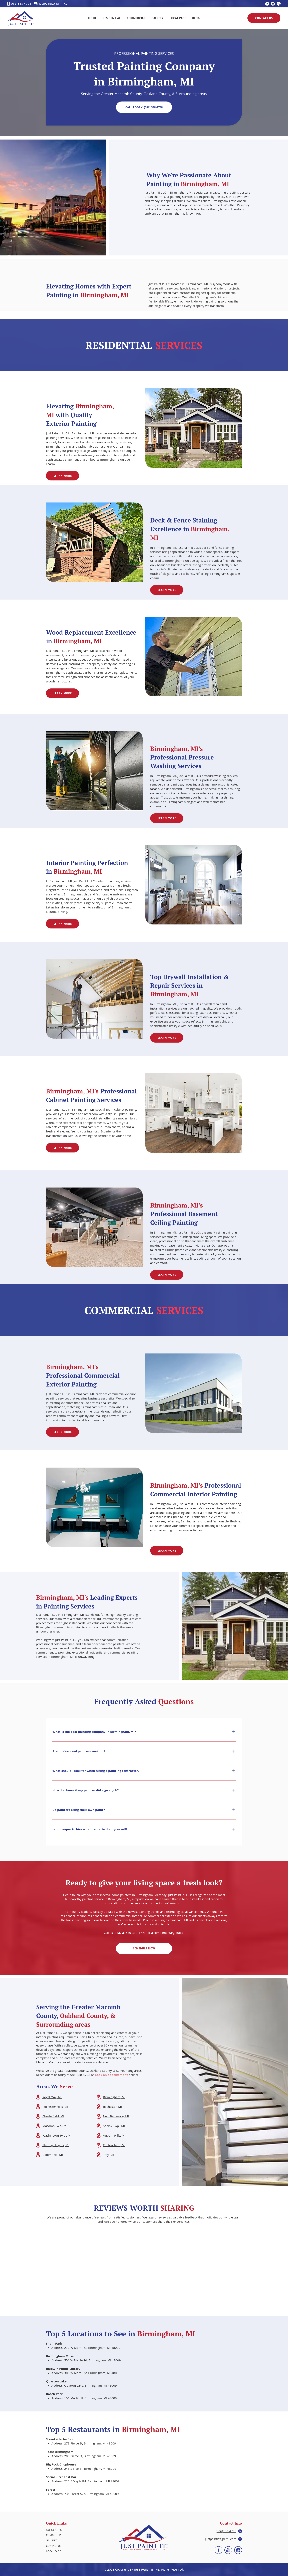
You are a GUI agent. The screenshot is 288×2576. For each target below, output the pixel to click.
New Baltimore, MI (116, 2116)
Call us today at (115, 1933)
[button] (111, 18)
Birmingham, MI (114, 2097)
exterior (222, 288)
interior (205, 288)
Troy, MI (108, 2155)
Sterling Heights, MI (55, 2145)
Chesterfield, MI (53, 2116)
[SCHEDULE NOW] (144, 1948)
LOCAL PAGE (53, 2551)
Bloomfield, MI (52, 2155)
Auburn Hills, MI (114, 2135)
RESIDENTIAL (54, 2529)
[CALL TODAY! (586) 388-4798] (144, 107)
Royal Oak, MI (52, 2097)
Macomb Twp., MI (54, 2126)
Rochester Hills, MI (55, 2107)
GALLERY (51, 2540)
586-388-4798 (136, 1933)
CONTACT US (53, 2546)
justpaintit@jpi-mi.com (54, 3)
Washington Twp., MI (56, 2135)
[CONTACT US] (263, 18)
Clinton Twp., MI (114, 2145)
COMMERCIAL (54, 2535)
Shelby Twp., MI (114, 2126)
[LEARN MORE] (62, 475)
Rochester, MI (112, 2107)
